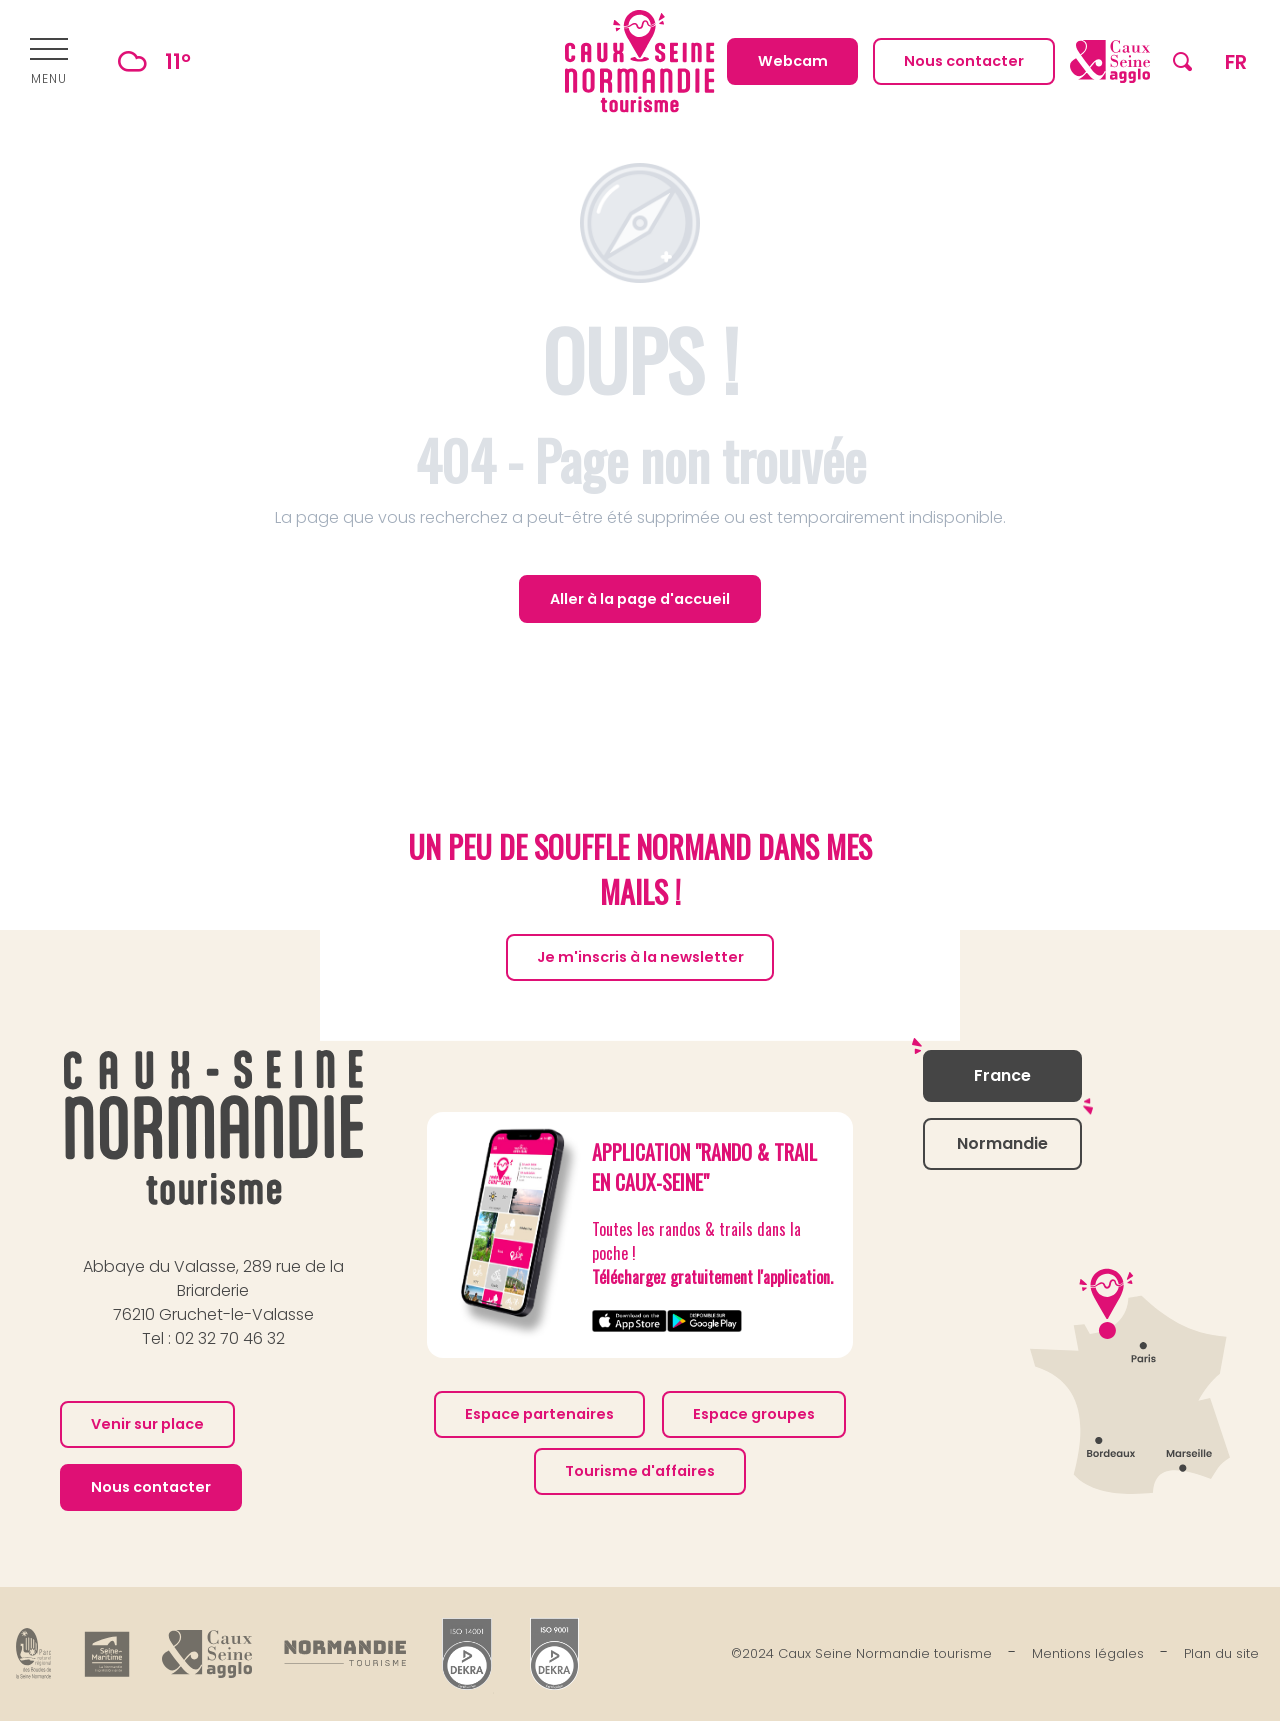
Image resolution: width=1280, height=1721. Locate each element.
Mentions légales (1088, 1653)
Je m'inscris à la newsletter (640, 957)
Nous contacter (151, 1487)
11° (145, 61)
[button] (1182, 61)
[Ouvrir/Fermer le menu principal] (49, 62)
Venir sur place (147, 1424)
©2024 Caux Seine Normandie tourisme (861, 1653)
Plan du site (1221, 1653)
